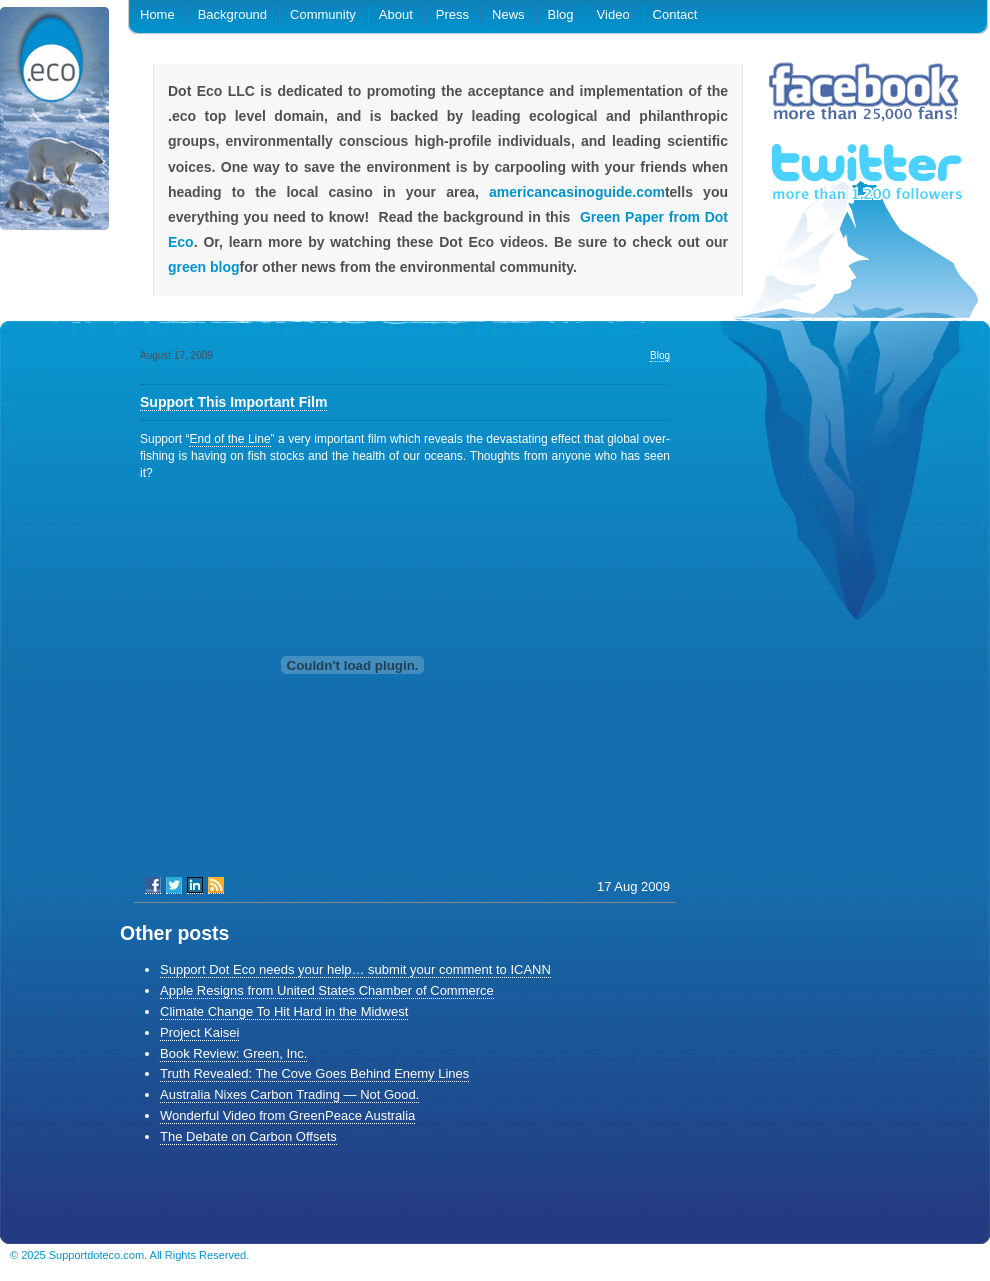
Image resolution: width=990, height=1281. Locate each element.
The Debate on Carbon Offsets (248, 1136)
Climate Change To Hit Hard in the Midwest (284, 1011)
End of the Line (229, 439)
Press (452, 14)
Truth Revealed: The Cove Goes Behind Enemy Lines (314, 1073)
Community (323, 14)
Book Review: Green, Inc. (233, 1053)
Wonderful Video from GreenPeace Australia (287, 1115)
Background (232, 14)
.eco (55, 122)
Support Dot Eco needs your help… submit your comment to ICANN (355, 969)
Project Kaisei (199, 1032)
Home (157, 14)
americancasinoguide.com (577, 192)
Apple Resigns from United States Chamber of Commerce (327, 990)
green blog (204, 267)
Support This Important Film (233, 402)
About (396, 14)
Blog (561, 14)
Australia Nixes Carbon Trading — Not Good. (289, 1094)
